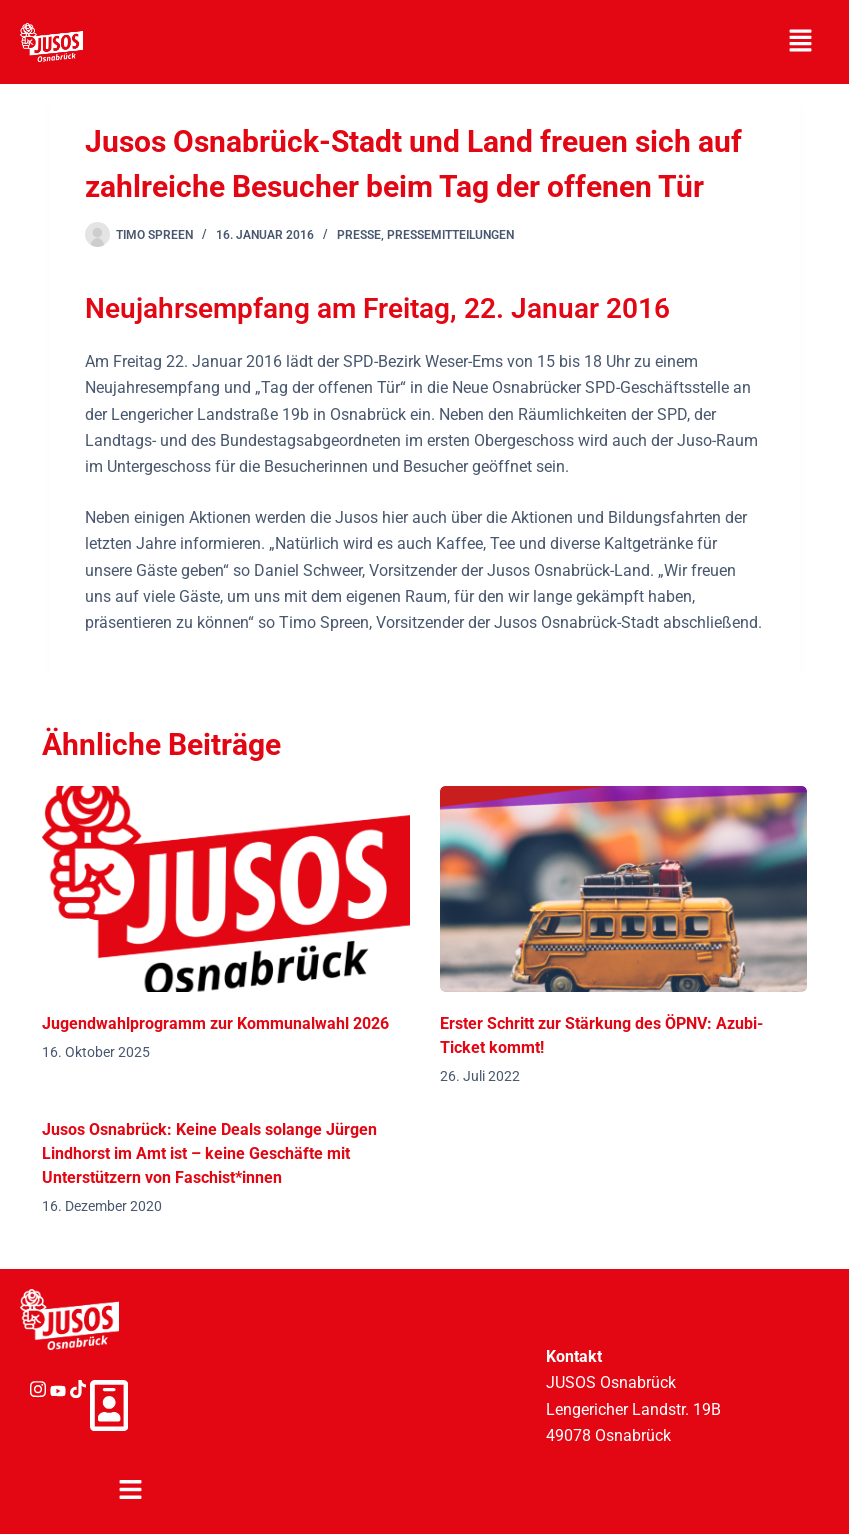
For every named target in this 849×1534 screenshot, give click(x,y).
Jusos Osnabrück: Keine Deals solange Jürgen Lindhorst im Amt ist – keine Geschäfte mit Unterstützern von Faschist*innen (209, 1153)
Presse (359, 235)
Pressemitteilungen (450, 235)
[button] (800, 42)
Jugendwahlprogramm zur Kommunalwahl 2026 (215, 1023)
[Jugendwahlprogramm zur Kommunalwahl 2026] (225, 889)
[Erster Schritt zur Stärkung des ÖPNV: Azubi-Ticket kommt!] (623, 889)
